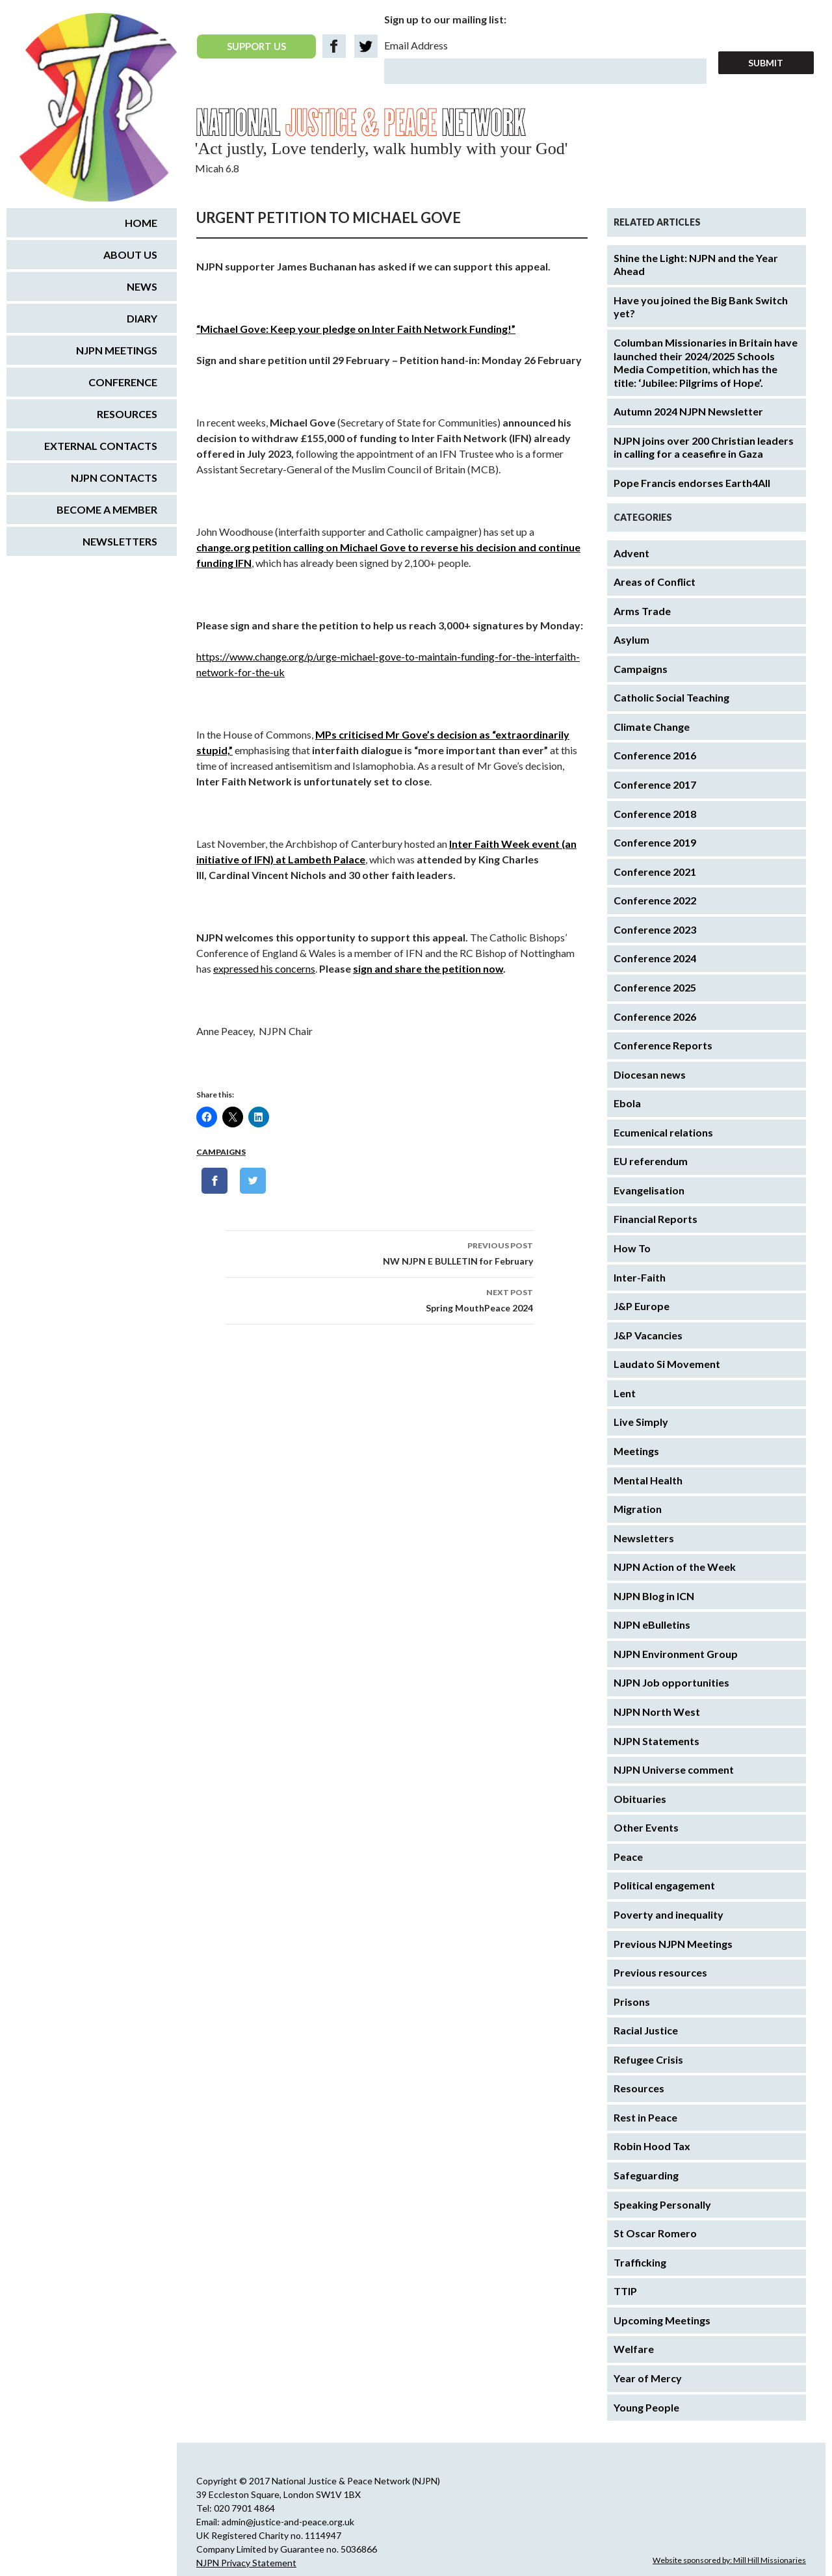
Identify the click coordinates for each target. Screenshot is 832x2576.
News (142, 286)
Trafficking (640, 2262)
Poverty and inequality (668, 1914)
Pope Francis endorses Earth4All (692, 483)
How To (632, 1248)
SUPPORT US (256, 46)
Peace (628, 1856)
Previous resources (660, 1972)
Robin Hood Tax (652, 2146)
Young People (646, 2407)
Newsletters (644, 1538)
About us (130, 254)
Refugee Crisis (648, 2059)
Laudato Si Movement (667, 1364)
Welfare (634, 2349)
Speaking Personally (662, 2204)
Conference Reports (663, 1045)
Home (141, 223)
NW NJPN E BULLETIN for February (379, 1252)
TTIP (625, 2291)
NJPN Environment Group (676, 1654)
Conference (122, 382)
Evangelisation (649, 1190)
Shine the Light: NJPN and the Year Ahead (696, 265)
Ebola (627, 1103)
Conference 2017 (655, 784)
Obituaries (640, 1799)
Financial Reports (655, 1219)
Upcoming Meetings (662, 2320)
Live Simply (641, 1421)
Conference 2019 (655, 842)
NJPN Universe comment (674, 1769)
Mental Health (648, 1480)
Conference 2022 (655, 900)
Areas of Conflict (655, 581)
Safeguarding (646, 2175)
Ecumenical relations (663, 1132)
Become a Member (107, 509)
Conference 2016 (655, 755)
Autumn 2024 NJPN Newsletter (688, 411)
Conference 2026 (655, 1016)
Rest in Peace (645, 2117)
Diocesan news (650, 1074)
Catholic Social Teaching (671, 697)
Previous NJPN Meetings (673, 1944)
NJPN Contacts (114, 477)
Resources (639, 2088)
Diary (142, 318)
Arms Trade (642, 611)
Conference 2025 (655, 987)
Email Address (416, 45)
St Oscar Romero (655, 2233)
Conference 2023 (655, 929)
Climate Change (652, 726)
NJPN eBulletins (652, 1624)
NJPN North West (657, 1711)
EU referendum (651, 1161)
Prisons (632, 2001)
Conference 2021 (655, 871)
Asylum (631, 639)
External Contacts (100, 446)
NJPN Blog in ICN (654, 1596)
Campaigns (221, 1152)
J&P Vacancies (648, 1335)
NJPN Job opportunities (671, 1682)
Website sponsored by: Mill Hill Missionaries (729, 2560)
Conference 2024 (655, 958)
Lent (625, 1393)
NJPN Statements (656, 1741)
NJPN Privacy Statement (246, 2562)
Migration (638, 1509)
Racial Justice (646, 2030)
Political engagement (664, 1885)
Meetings (636, 1451)
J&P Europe (642, 1306)
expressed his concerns (264, 968)
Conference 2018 (655, 814)
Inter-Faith (640, 1277)
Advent (631, 553)
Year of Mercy (648, 2378)
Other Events (646, 1827)
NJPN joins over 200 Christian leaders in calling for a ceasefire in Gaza (704, 447)
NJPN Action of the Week (675, 1566)
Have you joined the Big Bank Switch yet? (701, 307)
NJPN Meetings (116, 350)
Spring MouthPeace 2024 (379, 1299)
